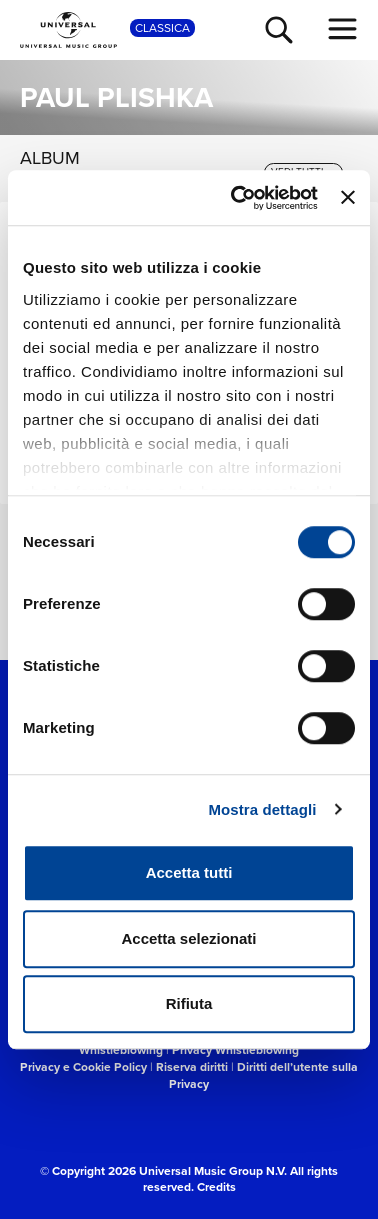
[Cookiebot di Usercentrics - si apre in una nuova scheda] (238, 198)
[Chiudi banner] (348, 198)
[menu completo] (343, 29)
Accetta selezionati (188, 938)
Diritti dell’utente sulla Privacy (263, 1075)
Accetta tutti (189, 872)
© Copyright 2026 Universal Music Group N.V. (163, 1170)
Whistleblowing (121, 1049)
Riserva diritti (192, 1066)
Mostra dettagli (262, 809)
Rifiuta (189, 1003)
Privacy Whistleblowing (235, 1049)
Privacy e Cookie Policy (83, 1066)
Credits (216, 1186)
